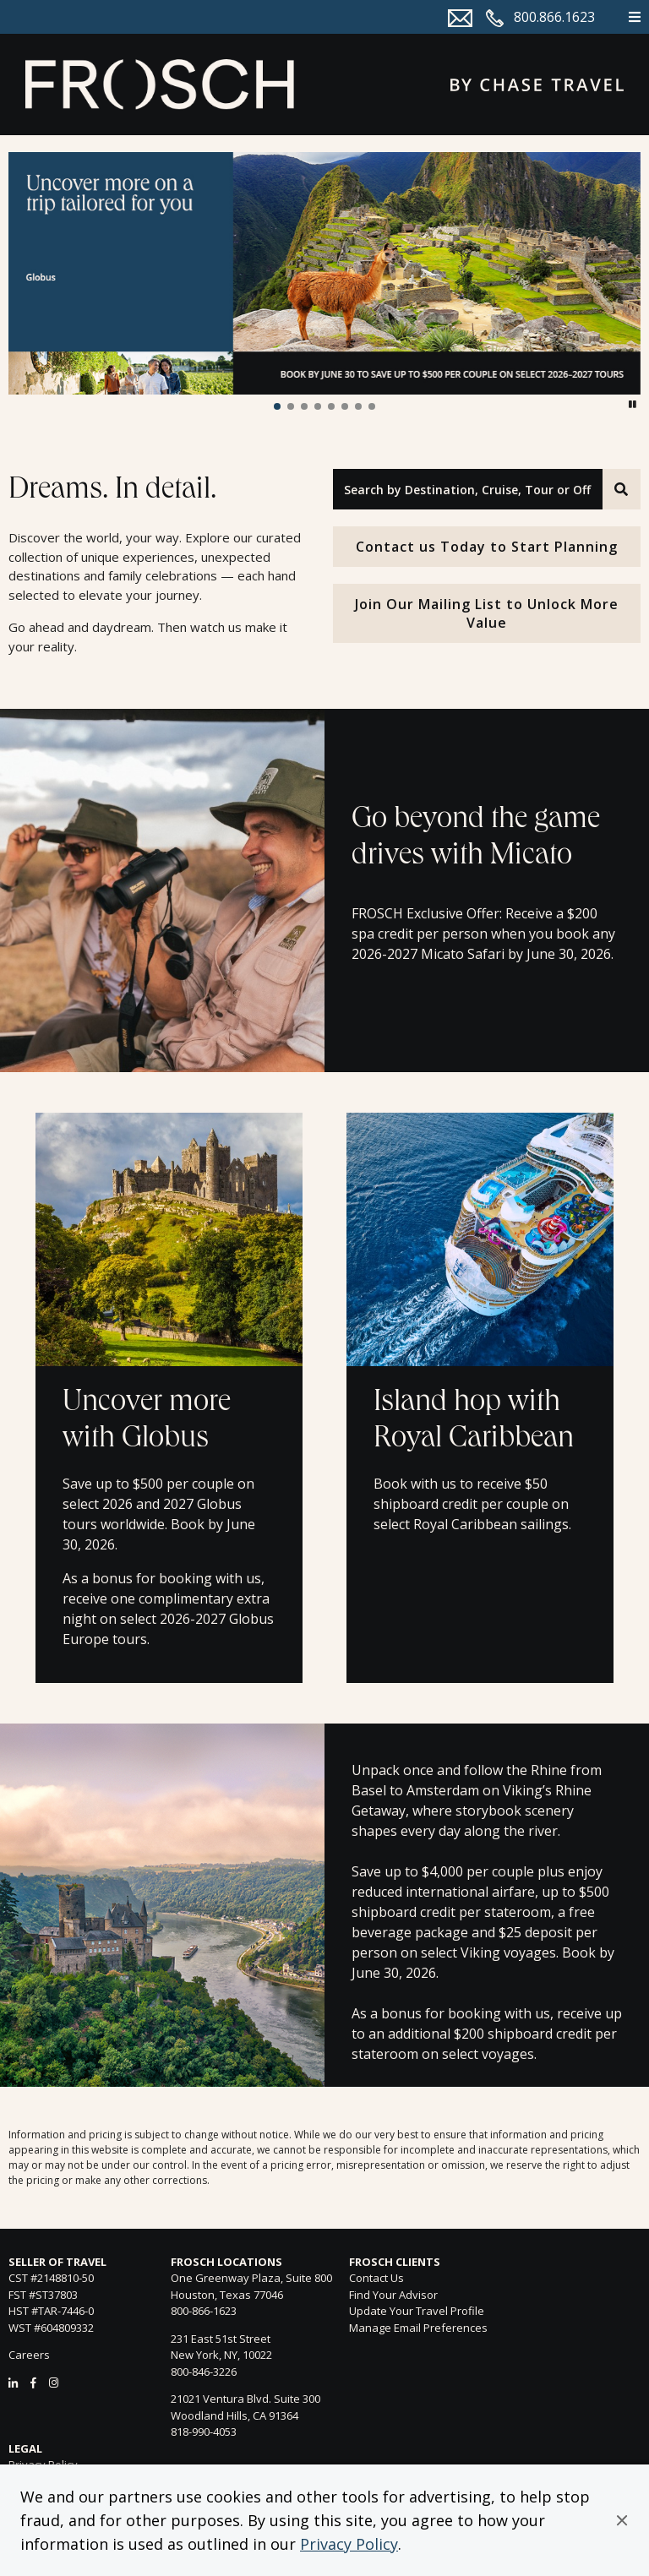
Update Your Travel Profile (416, 2310)
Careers (29, 2354)
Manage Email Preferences (418, 2327)
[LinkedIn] (13, 2382)
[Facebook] (33, 2382)
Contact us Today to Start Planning (487, 546)
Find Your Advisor (393, 2294)
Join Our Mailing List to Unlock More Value (487, 613)
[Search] (622, 489)
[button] (622, 2520)
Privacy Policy (349, 2544)
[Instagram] (53, 2382)
